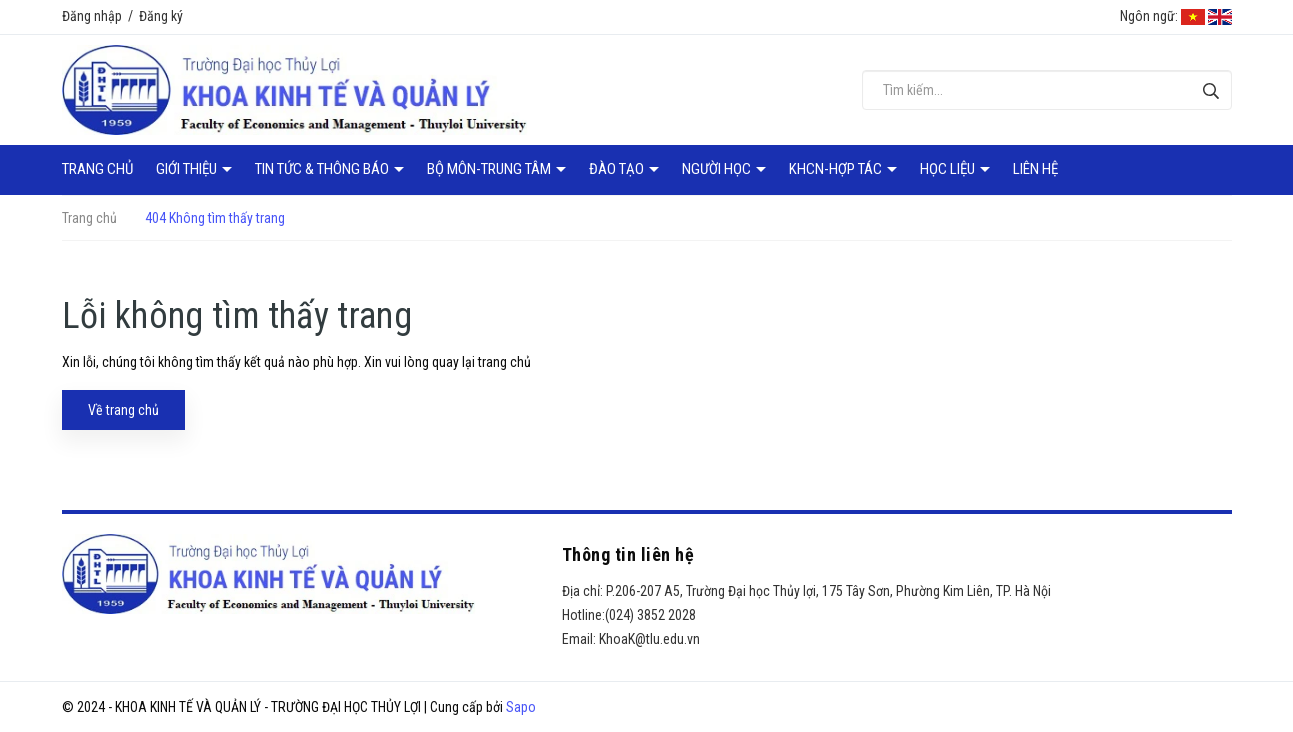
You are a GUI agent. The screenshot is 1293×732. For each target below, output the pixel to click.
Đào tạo (618, 169)
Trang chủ (97, 169)
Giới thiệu (188, 169)
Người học (718, 169)
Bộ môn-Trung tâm (490, 169)
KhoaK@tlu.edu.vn (649, 639)
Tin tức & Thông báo (323, 169)
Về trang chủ (123, 410)
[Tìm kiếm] (1211, 90)
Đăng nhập (92, 16)
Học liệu (949, 169)
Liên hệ (1035, 169)
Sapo (521, 707)
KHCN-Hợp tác (837, 169)
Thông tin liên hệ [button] (628, 554)
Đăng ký (161, 16)
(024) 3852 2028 (650, 615)
